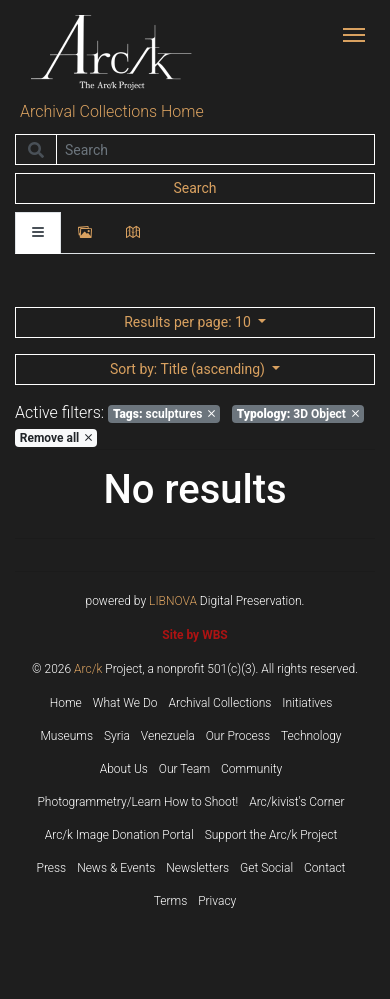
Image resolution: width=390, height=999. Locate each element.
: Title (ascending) (189, 369)
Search (194, 188)
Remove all (56, 438)
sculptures (164, 414)
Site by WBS (194, 635)
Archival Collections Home (112, 111)
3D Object (298, 414)
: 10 (189, 322)
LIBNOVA (173, 601)
